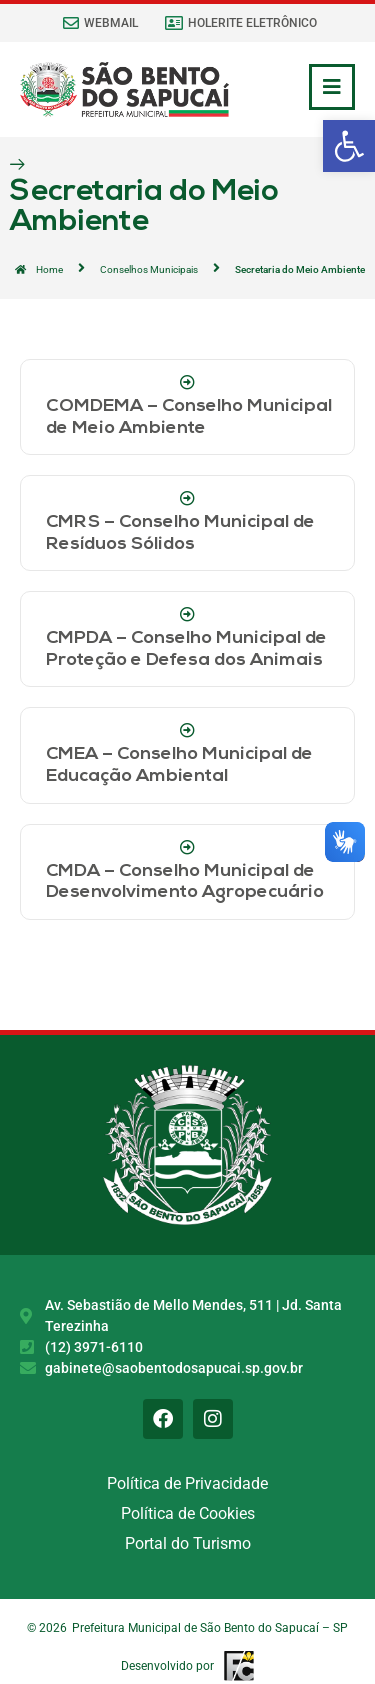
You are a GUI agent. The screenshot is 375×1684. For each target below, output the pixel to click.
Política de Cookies (188, 1513)
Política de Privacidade (187, 1483)
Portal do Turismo (188, 1543)
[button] (349, 146)
